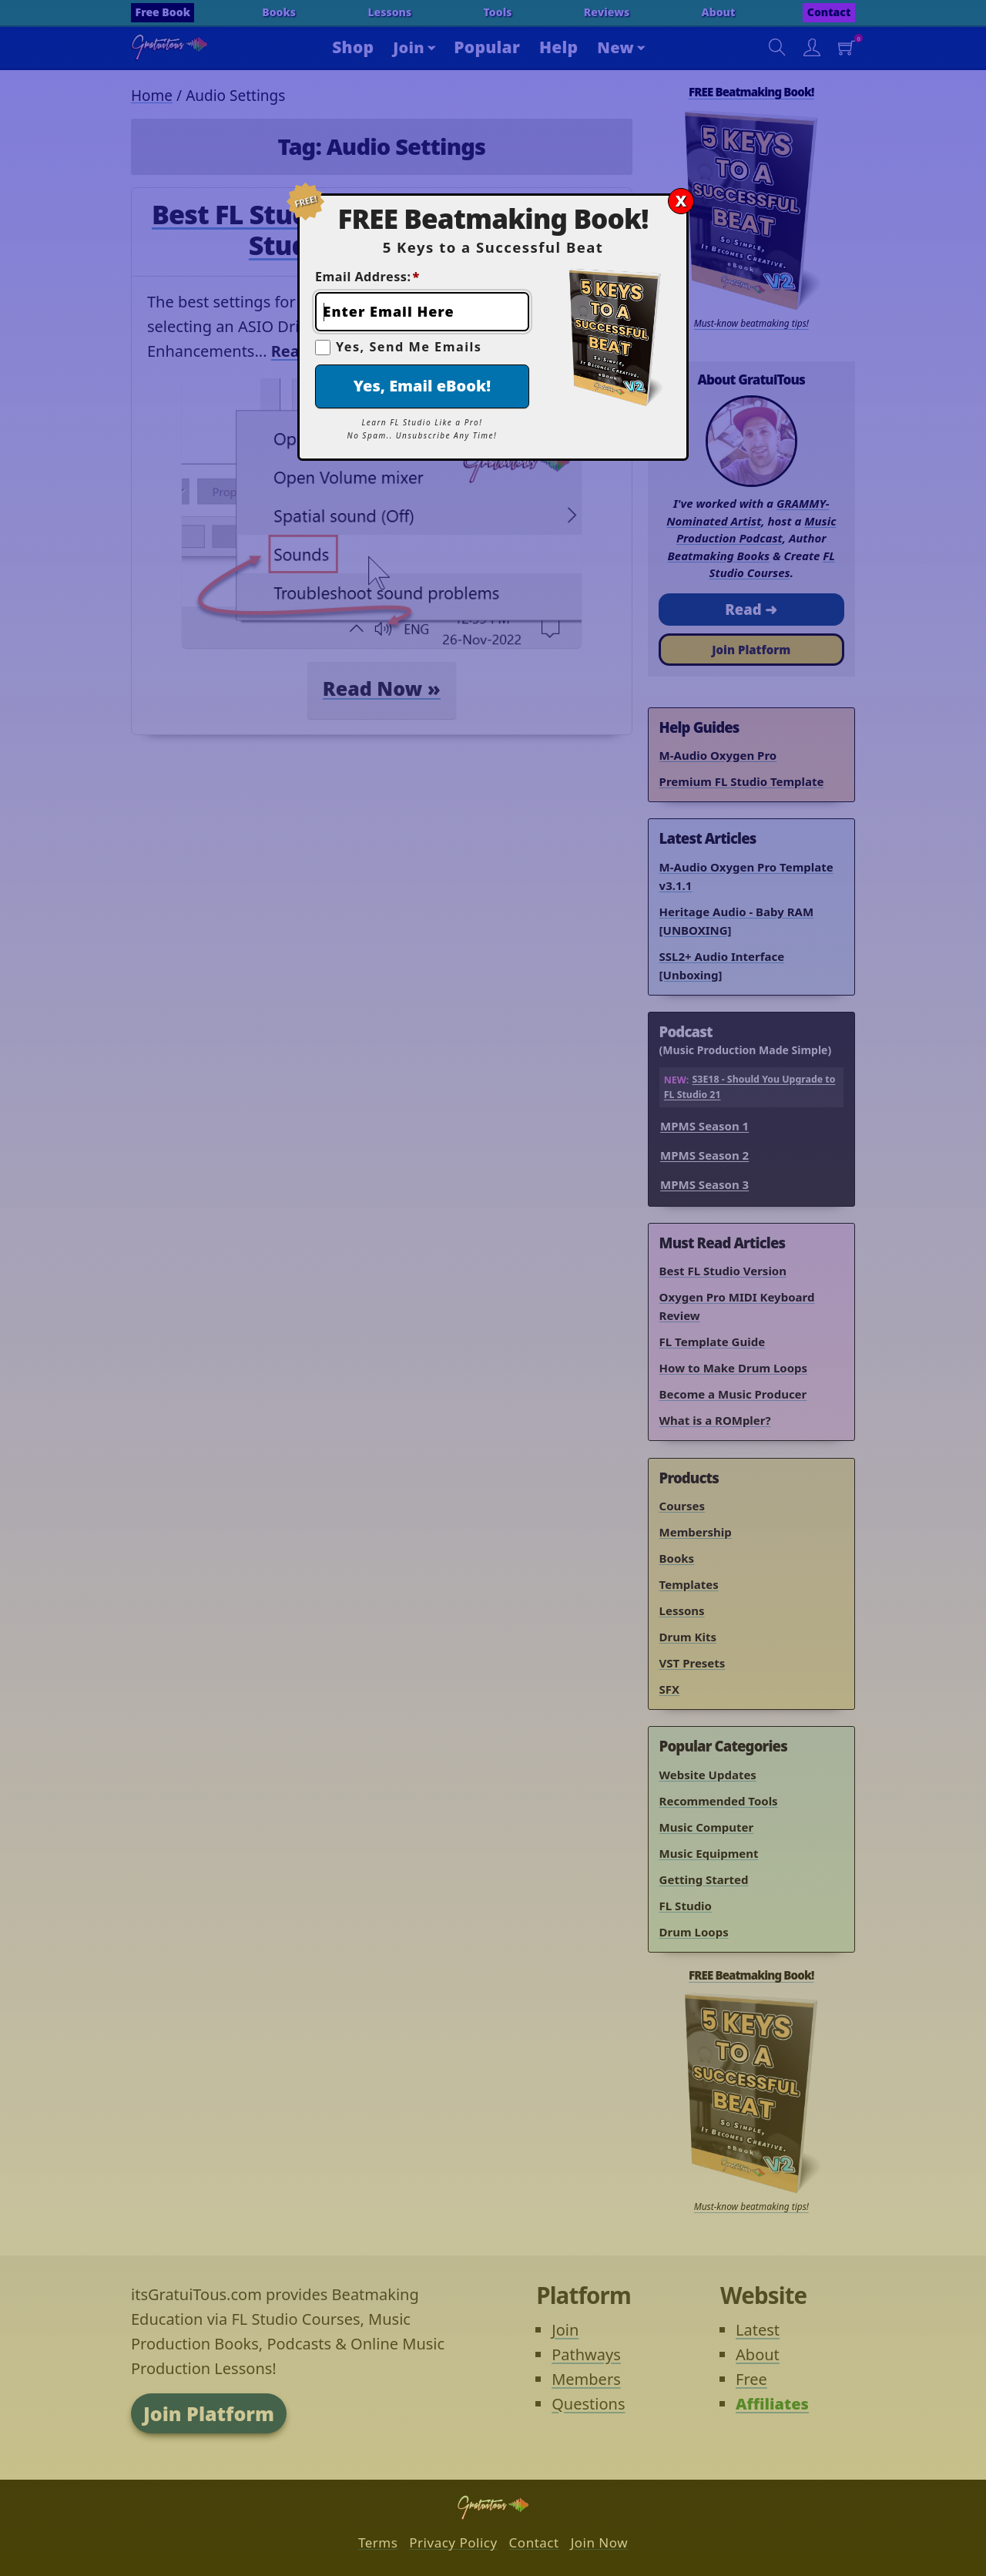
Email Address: (367, 276)
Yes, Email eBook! (422, 385)
